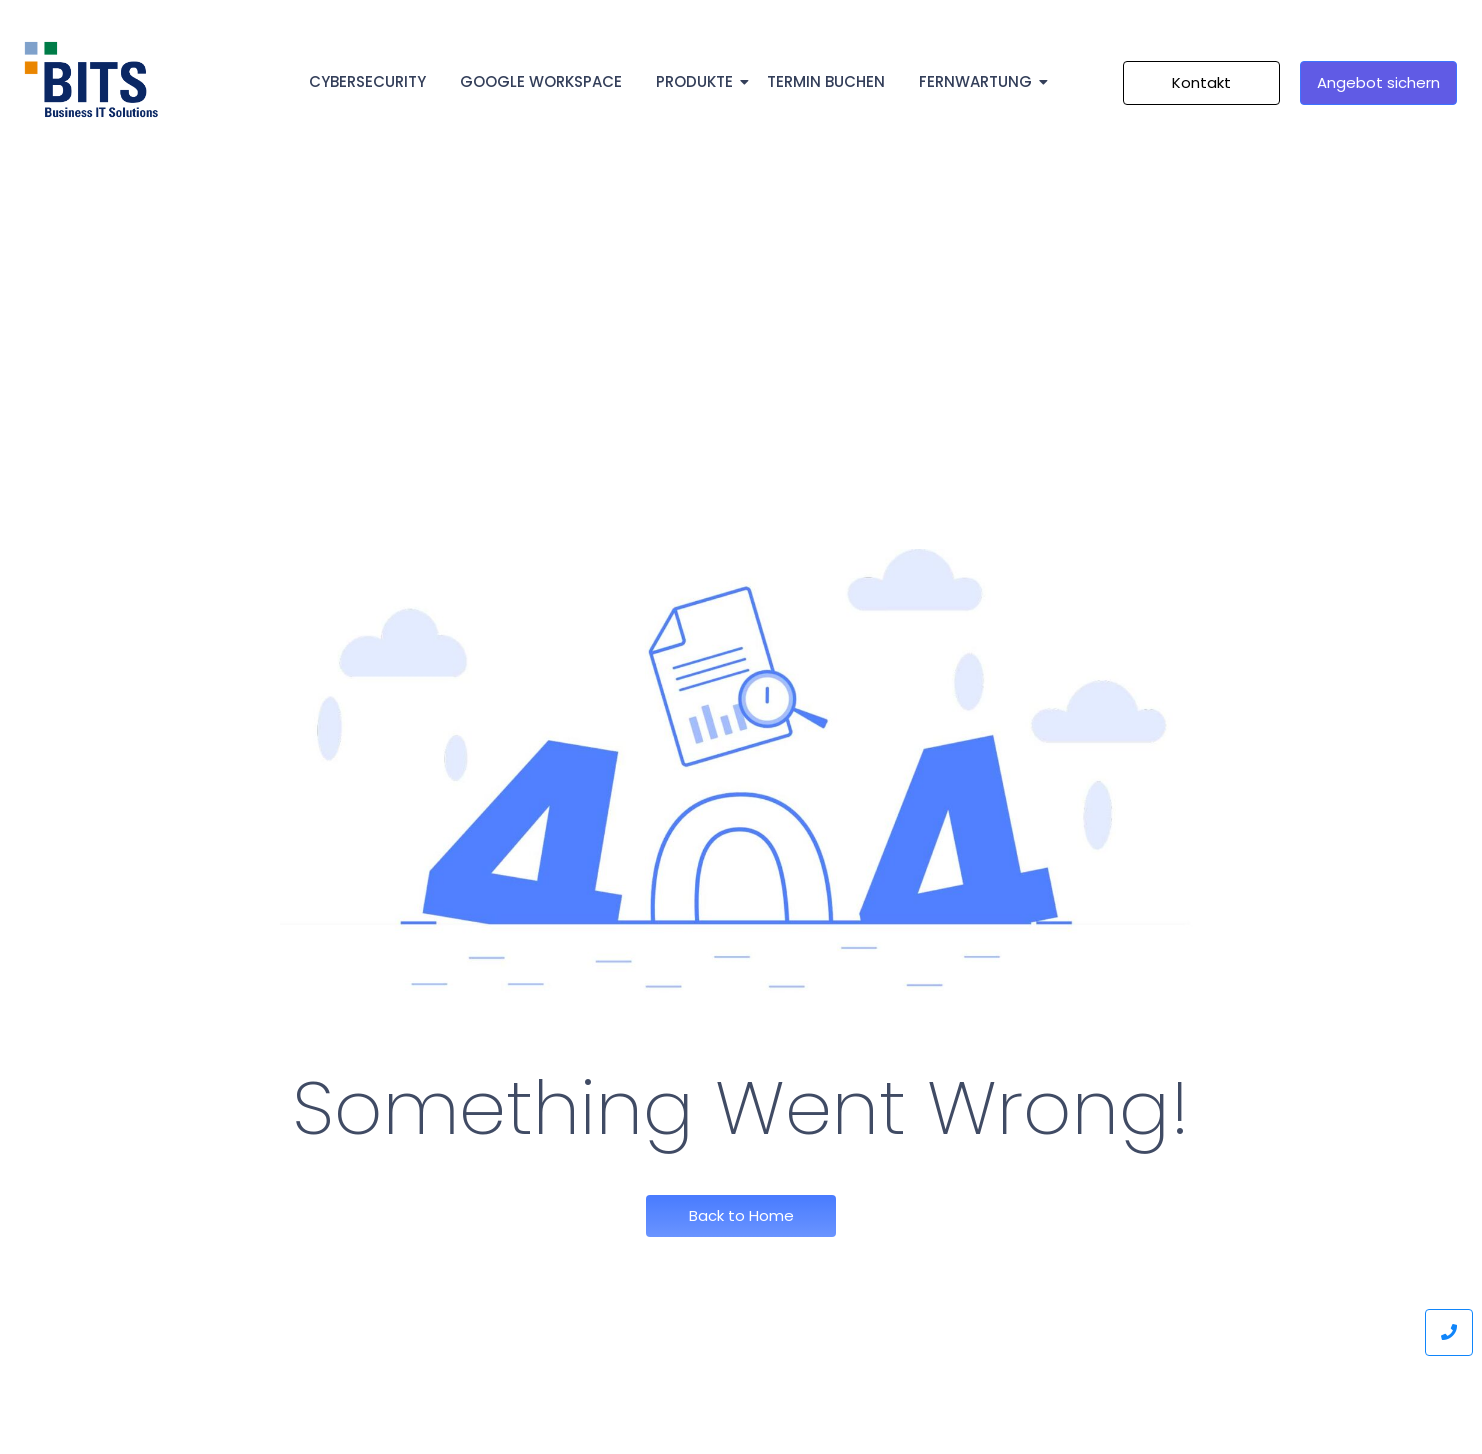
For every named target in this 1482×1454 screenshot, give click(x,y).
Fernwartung (979, 81)
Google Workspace (541, 81)
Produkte (698, 81)
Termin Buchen (826, 81)
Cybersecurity (367, 81)
